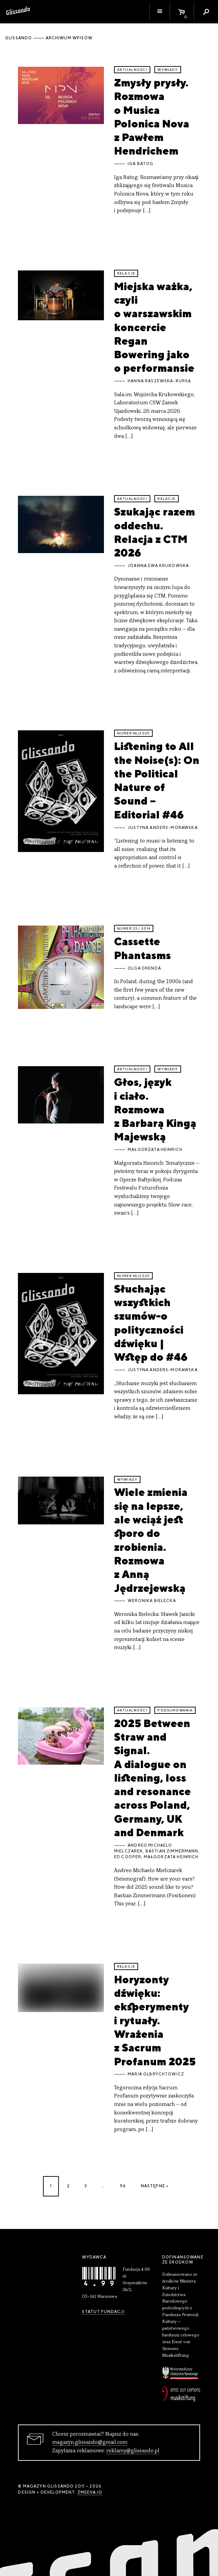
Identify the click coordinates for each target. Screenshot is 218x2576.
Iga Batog (140, 163)
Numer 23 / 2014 (133, 928)
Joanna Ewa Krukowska (158, 565)
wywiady (167, 70)
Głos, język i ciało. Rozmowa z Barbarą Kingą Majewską (155, 1109)
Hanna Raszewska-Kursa (159, 381)
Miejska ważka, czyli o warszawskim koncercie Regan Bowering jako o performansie (154, 327)
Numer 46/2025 (133, 733)
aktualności (132, 70)
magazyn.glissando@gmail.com (89, 2442)
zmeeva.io (90, 2492)
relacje (126, 273)
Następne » (155, 2186)
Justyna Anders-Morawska (163, 827)
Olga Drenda (144, 968)
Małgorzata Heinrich (155, 1149)
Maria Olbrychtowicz (156, 2074)
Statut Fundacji (103, 2311)
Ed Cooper (127, 1856)
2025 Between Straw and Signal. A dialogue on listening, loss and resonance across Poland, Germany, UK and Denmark (152, 1778)
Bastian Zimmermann (172, 1851)
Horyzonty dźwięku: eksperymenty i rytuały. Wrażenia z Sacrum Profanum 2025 (155, 2020)
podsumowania (175, 1710)
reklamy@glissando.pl (132, 2451)
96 (123, 2186)
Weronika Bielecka (152, 1600)
